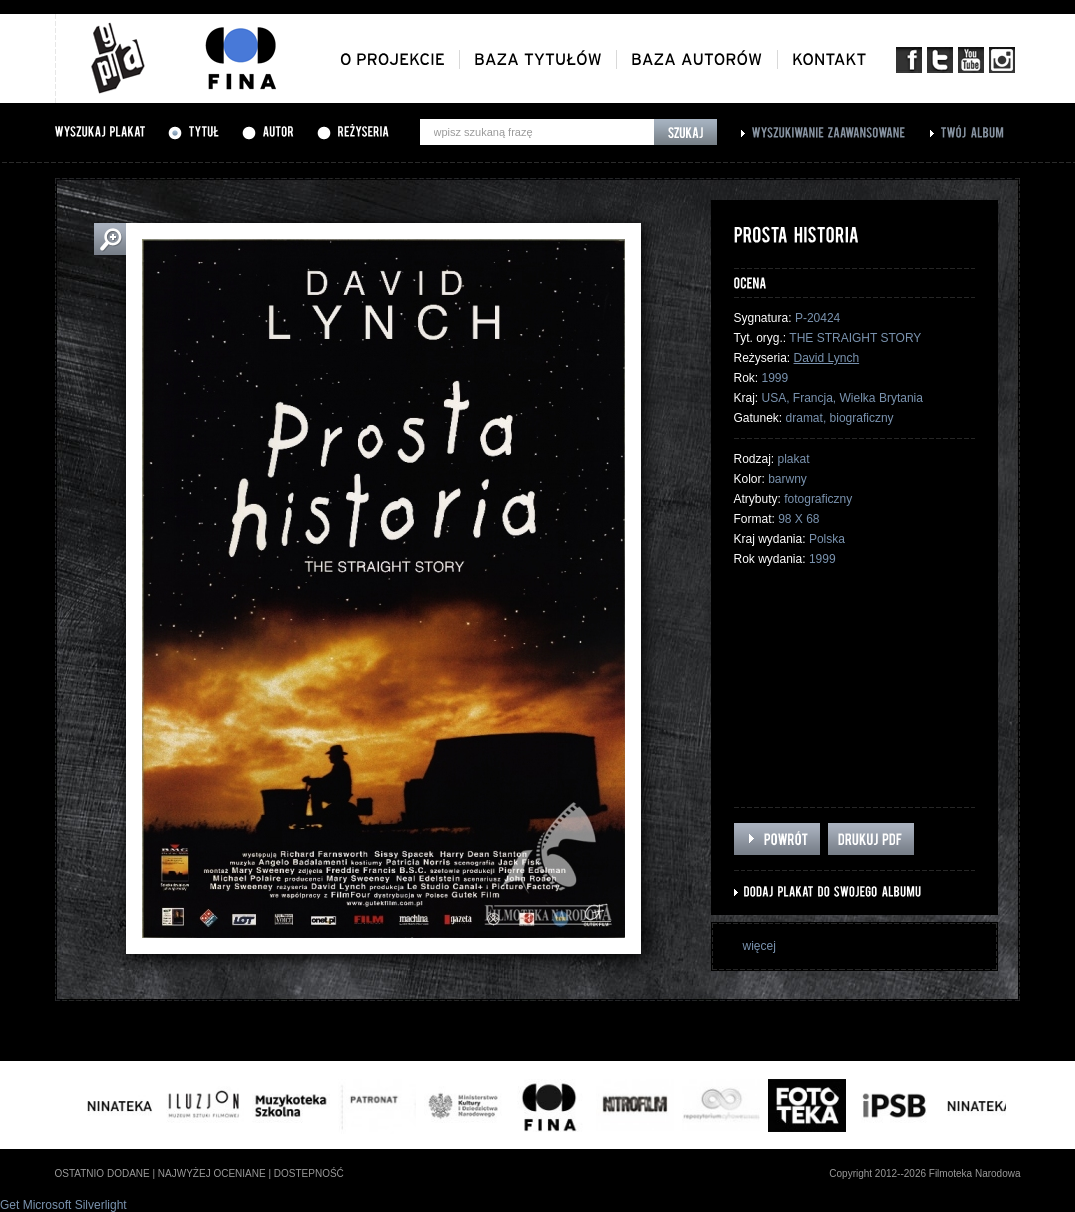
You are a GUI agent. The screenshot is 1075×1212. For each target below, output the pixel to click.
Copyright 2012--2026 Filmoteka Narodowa (924, 1173)
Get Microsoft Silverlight (63, 1205)
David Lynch (827, 358)
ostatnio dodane (102, 1173)
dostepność (309, 1173)
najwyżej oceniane (212, 1173)
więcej (759, 946)
